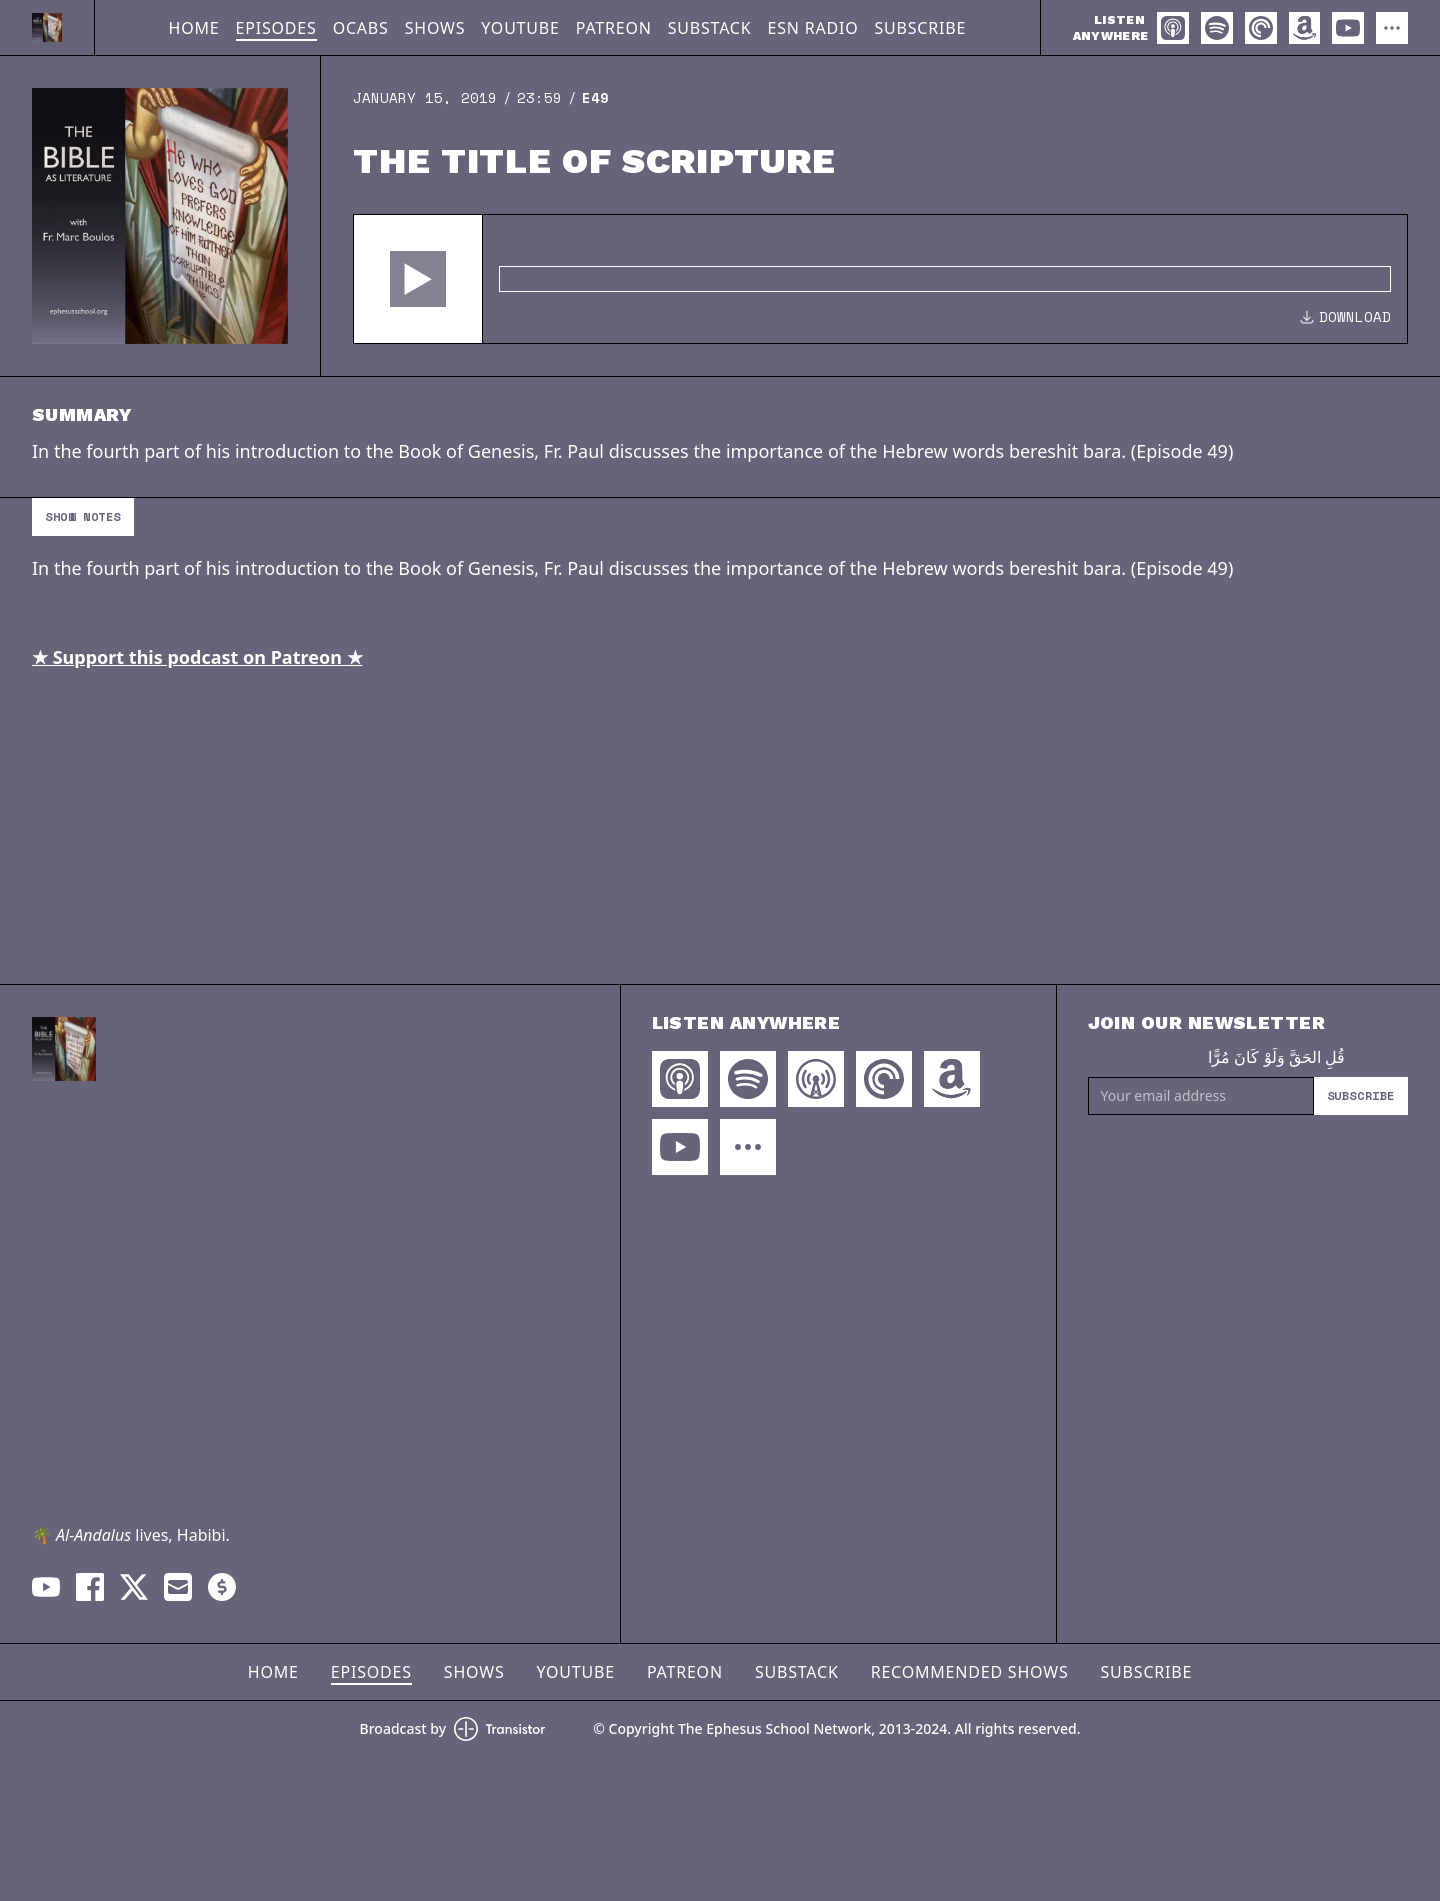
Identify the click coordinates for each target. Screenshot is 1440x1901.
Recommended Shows (970, 1672)
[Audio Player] (880, 279)
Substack (710, 28)
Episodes (276, 28)
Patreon (614, 28)
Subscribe (920, 28)
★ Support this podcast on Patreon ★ (197, 657)
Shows (435, 28)
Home (194, 28)
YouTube (520, 28)
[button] (418, 279)
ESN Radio (812, 28)
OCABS (361, 28)
